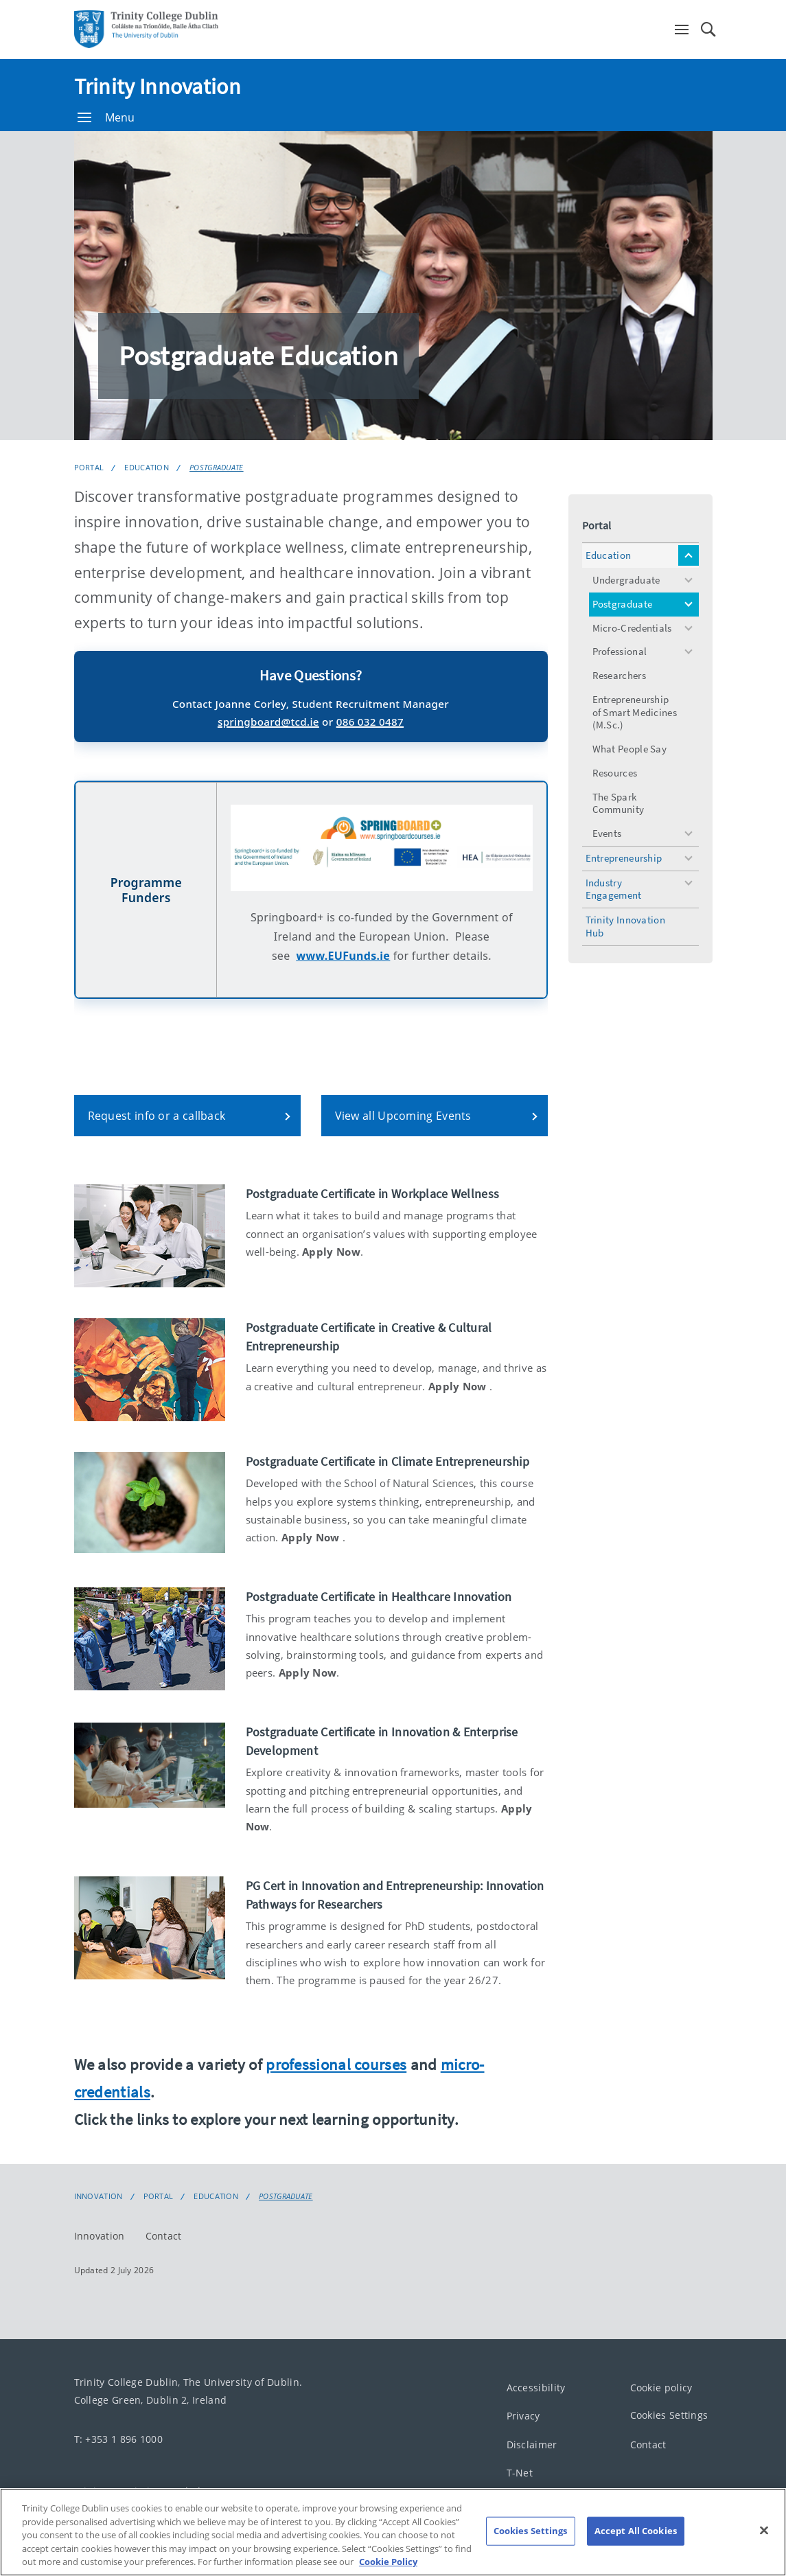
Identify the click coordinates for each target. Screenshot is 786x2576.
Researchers (619, 675)
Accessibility (536, 2387)
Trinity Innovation (157, 86)
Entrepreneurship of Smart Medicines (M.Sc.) (634, 712)
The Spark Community (618, 803)
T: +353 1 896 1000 (118, 2439)
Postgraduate (216, 467)
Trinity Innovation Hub (625, 926)
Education (146, 467)
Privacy (523, 2416)
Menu (106, 117)
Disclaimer (532, 2444)
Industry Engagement (614, 889)
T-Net (520, 2473)
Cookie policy (661, 2387)
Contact (164, 2235)
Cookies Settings (669, 2415)
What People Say (629, 748)
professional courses (336, 2064)
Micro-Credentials (632, 627)
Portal (89, 467)
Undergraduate (626, 579)
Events (607, 833)
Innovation (98, 2196)
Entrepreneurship (624, 857)
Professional (619, 651)
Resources (615, 772)
